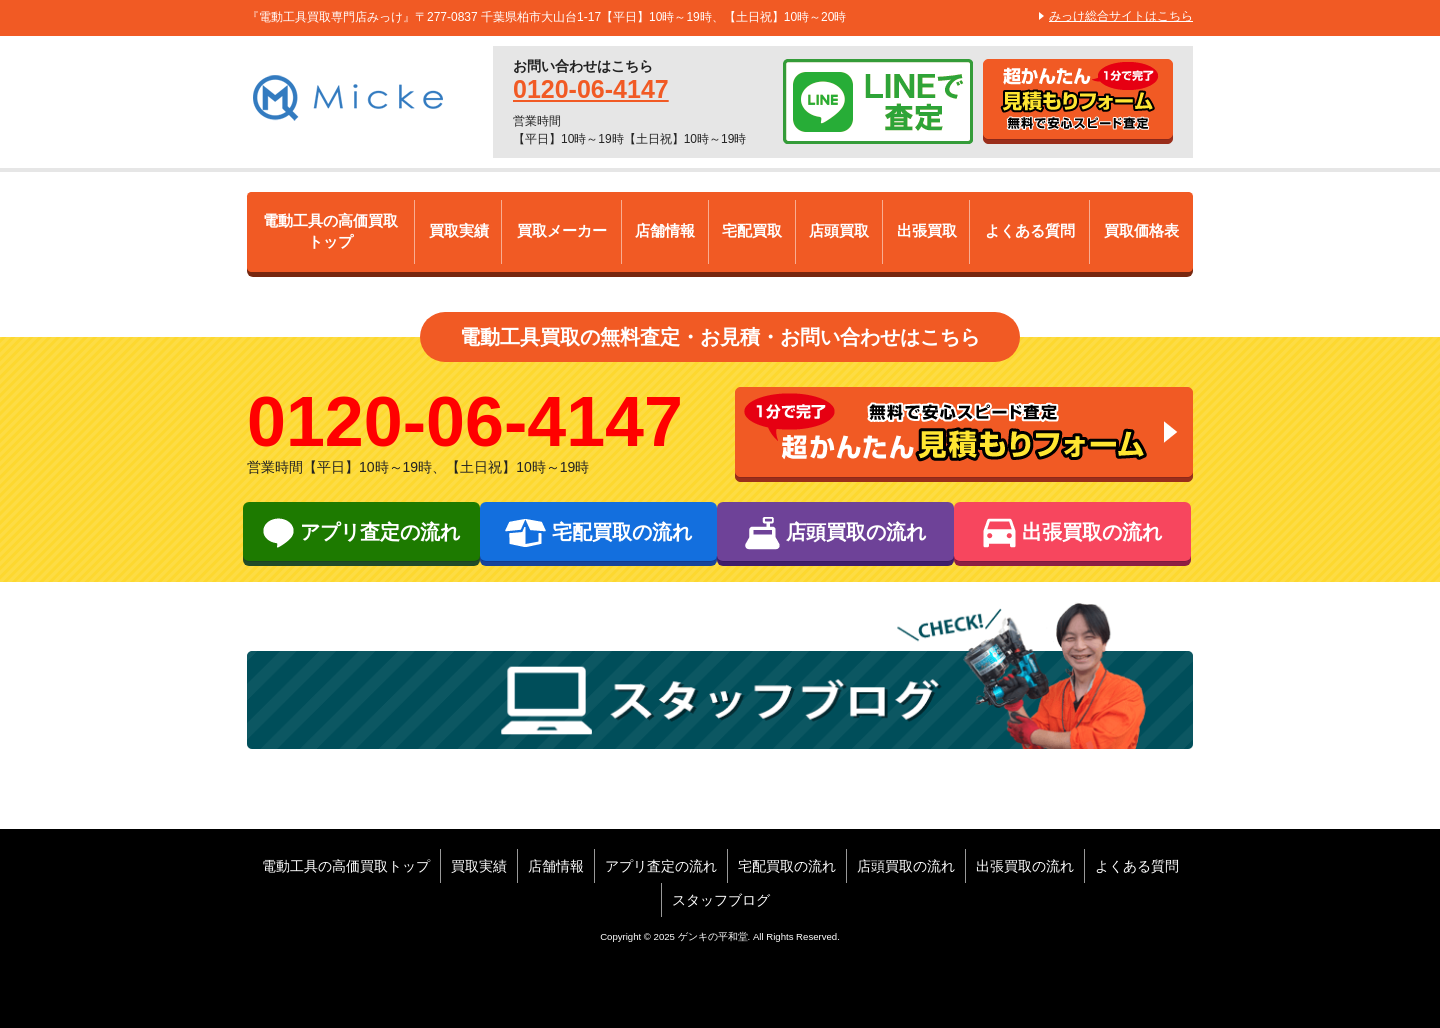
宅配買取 (753, 231)
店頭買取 (840, 231)
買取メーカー (562, 231)
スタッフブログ (721, 900)
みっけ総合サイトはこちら (1121, 16)
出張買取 (927, 231)
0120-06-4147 (591, 89)
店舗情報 (666, 231)
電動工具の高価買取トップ (331, 232)
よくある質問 (1030, 231)
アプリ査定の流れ (661, 866)
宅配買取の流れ (787, 866)
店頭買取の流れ (906, 866)
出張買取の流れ (1025, 866)
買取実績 (459, 231)
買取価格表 (1141, 231)
